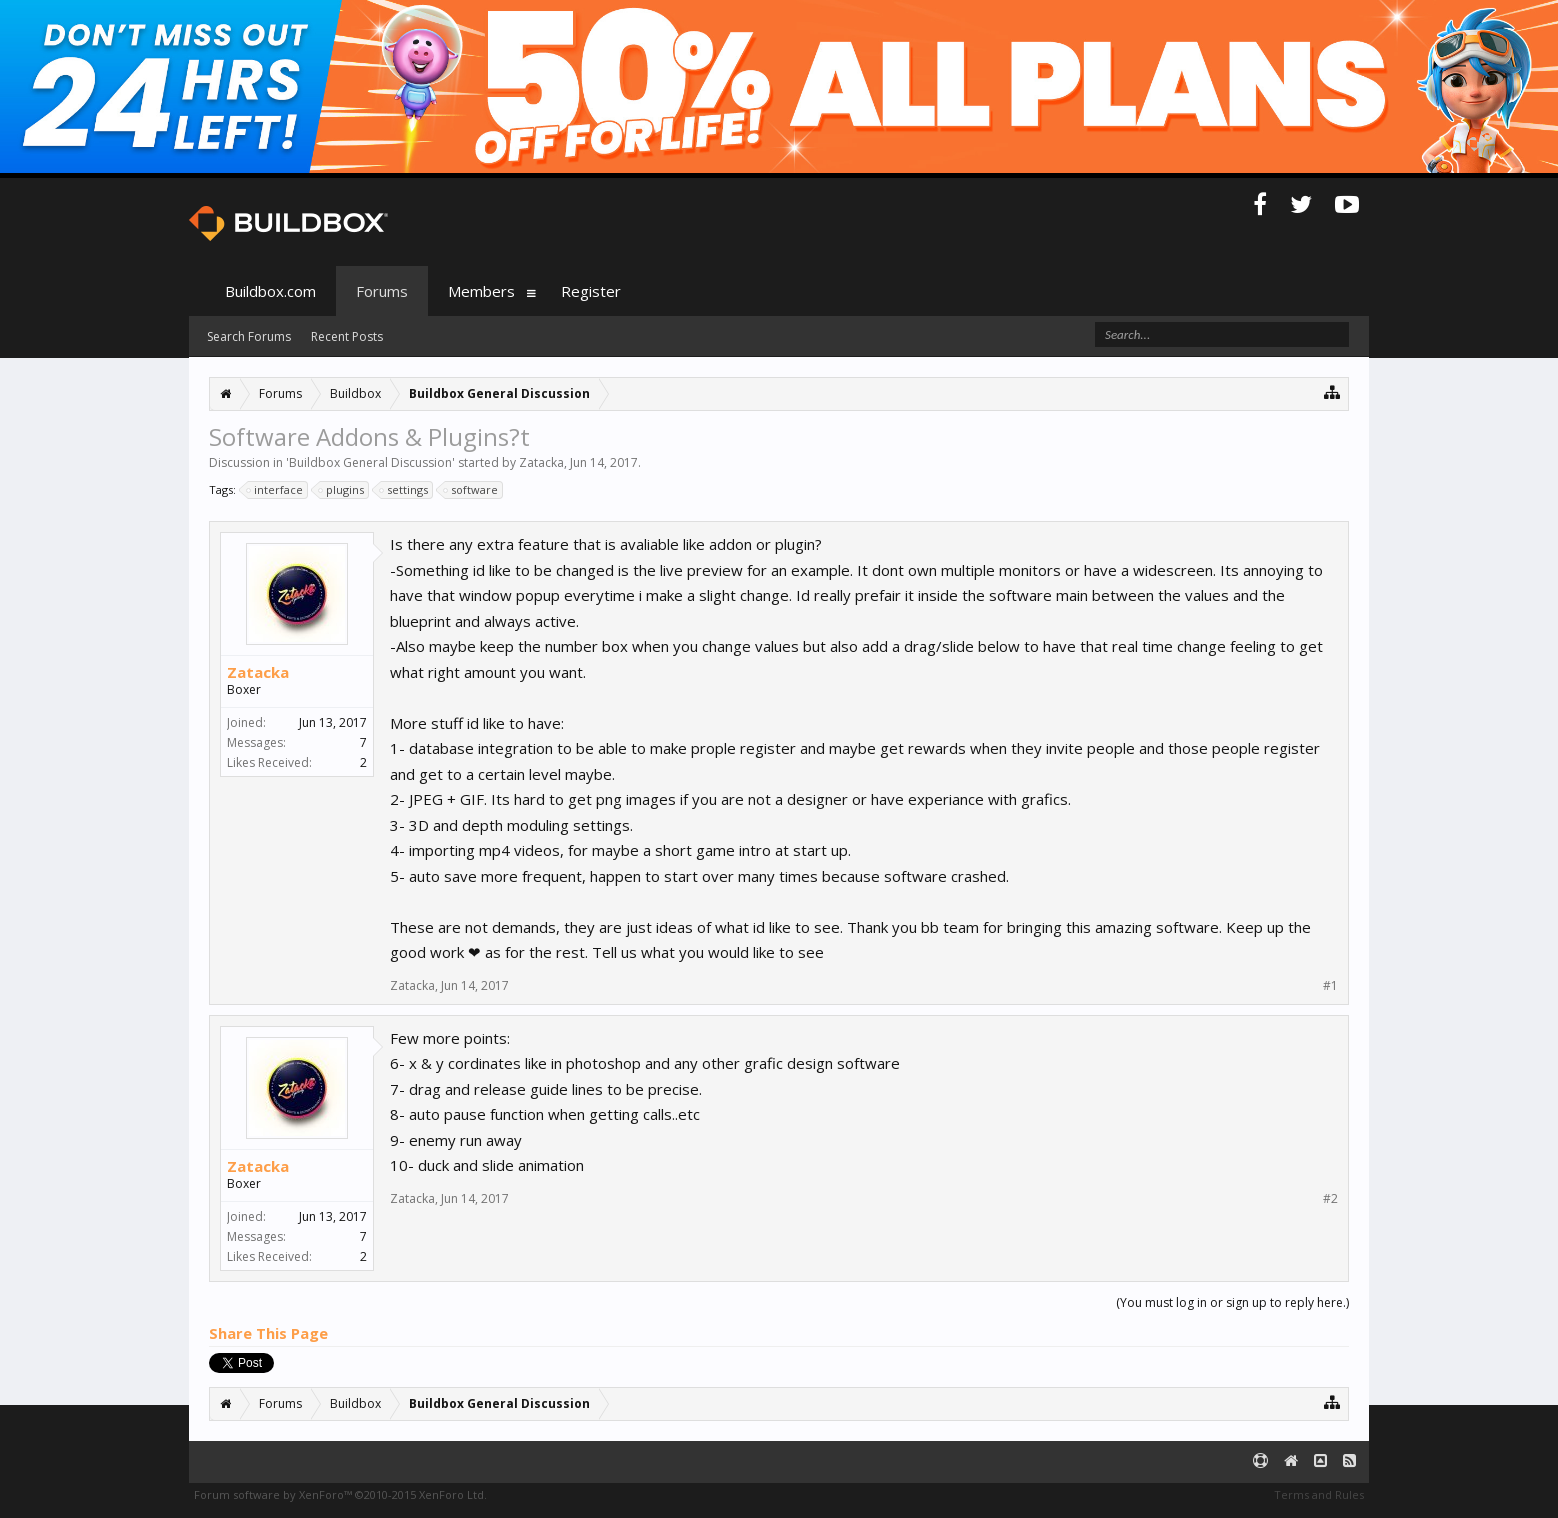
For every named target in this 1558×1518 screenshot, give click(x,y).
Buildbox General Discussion (370, 462)
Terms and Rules (1319, 1494)
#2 (1330, 1199)
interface (275, 490)
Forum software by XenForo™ (340, 1494)
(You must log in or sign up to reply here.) (1232, 1302)
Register (591, 291)
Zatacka (541, 462)
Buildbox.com (270, 291)
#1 (1330, 986)
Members (481, 291)
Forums (382, 291)
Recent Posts (347, 336)
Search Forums (249, 336)
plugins (342, 490)
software (471, 490)
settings (404, 490)
